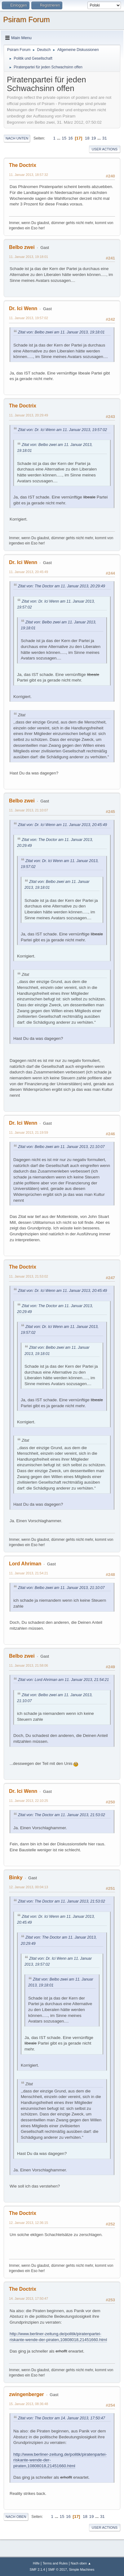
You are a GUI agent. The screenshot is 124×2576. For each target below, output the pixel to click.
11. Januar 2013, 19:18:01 (28, 257)
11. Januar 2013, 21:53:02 (28, 1276)
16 (70, 138)
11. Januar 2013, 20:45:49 (28, 572)
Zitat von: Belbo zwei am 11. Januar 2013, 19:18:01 (61, 332)
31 (104, 138)
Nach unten (17, 138)
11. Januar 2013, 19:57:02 (28, 318)
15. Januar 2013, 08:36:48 (28, 2404)
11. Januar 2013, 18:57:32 (28, 175)
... (59, 138)
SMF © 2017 (57, 2569)
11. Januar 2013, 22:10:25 (28, 1800)
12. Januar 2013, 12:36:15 (28, 2223)
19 (93, 138)
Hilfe (36, 2563)
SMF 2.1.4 (37, 2569)
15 (64, 138)
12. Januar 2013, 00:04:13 (28, 1887)
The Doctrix (22, 165)
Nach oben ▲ (81, 2563)
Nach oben (16, 2517)
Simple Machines (81, 2569)
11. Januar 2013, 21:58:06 (28, 1665)
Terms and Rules (55, 2563)
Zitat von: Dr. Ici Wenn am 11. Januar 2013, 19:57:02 (62, 430)
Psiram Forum (26, 19)
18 (87, 138)
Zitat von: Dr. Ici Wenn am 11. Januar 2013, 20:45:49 (62, 825)
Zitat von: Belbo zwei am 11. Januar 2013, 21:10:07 (61, 1147)
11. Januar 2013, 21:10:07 (28, 810)
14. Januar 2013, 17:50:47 (28, 2298)
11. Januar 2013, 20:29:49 (28, 415)
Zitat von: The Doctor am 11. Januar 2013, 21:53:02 (61, 1815)
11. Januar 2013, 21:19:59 (28, 1132)
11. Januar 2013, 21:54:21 (28, 1573)
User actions (104, 149)
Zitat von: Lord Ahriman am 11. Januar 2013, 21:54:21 (63, 1680)
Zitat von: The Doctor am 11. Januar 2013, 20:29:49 (61, 586)
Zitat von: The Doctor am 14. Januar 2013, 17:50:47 (61, 2418)
